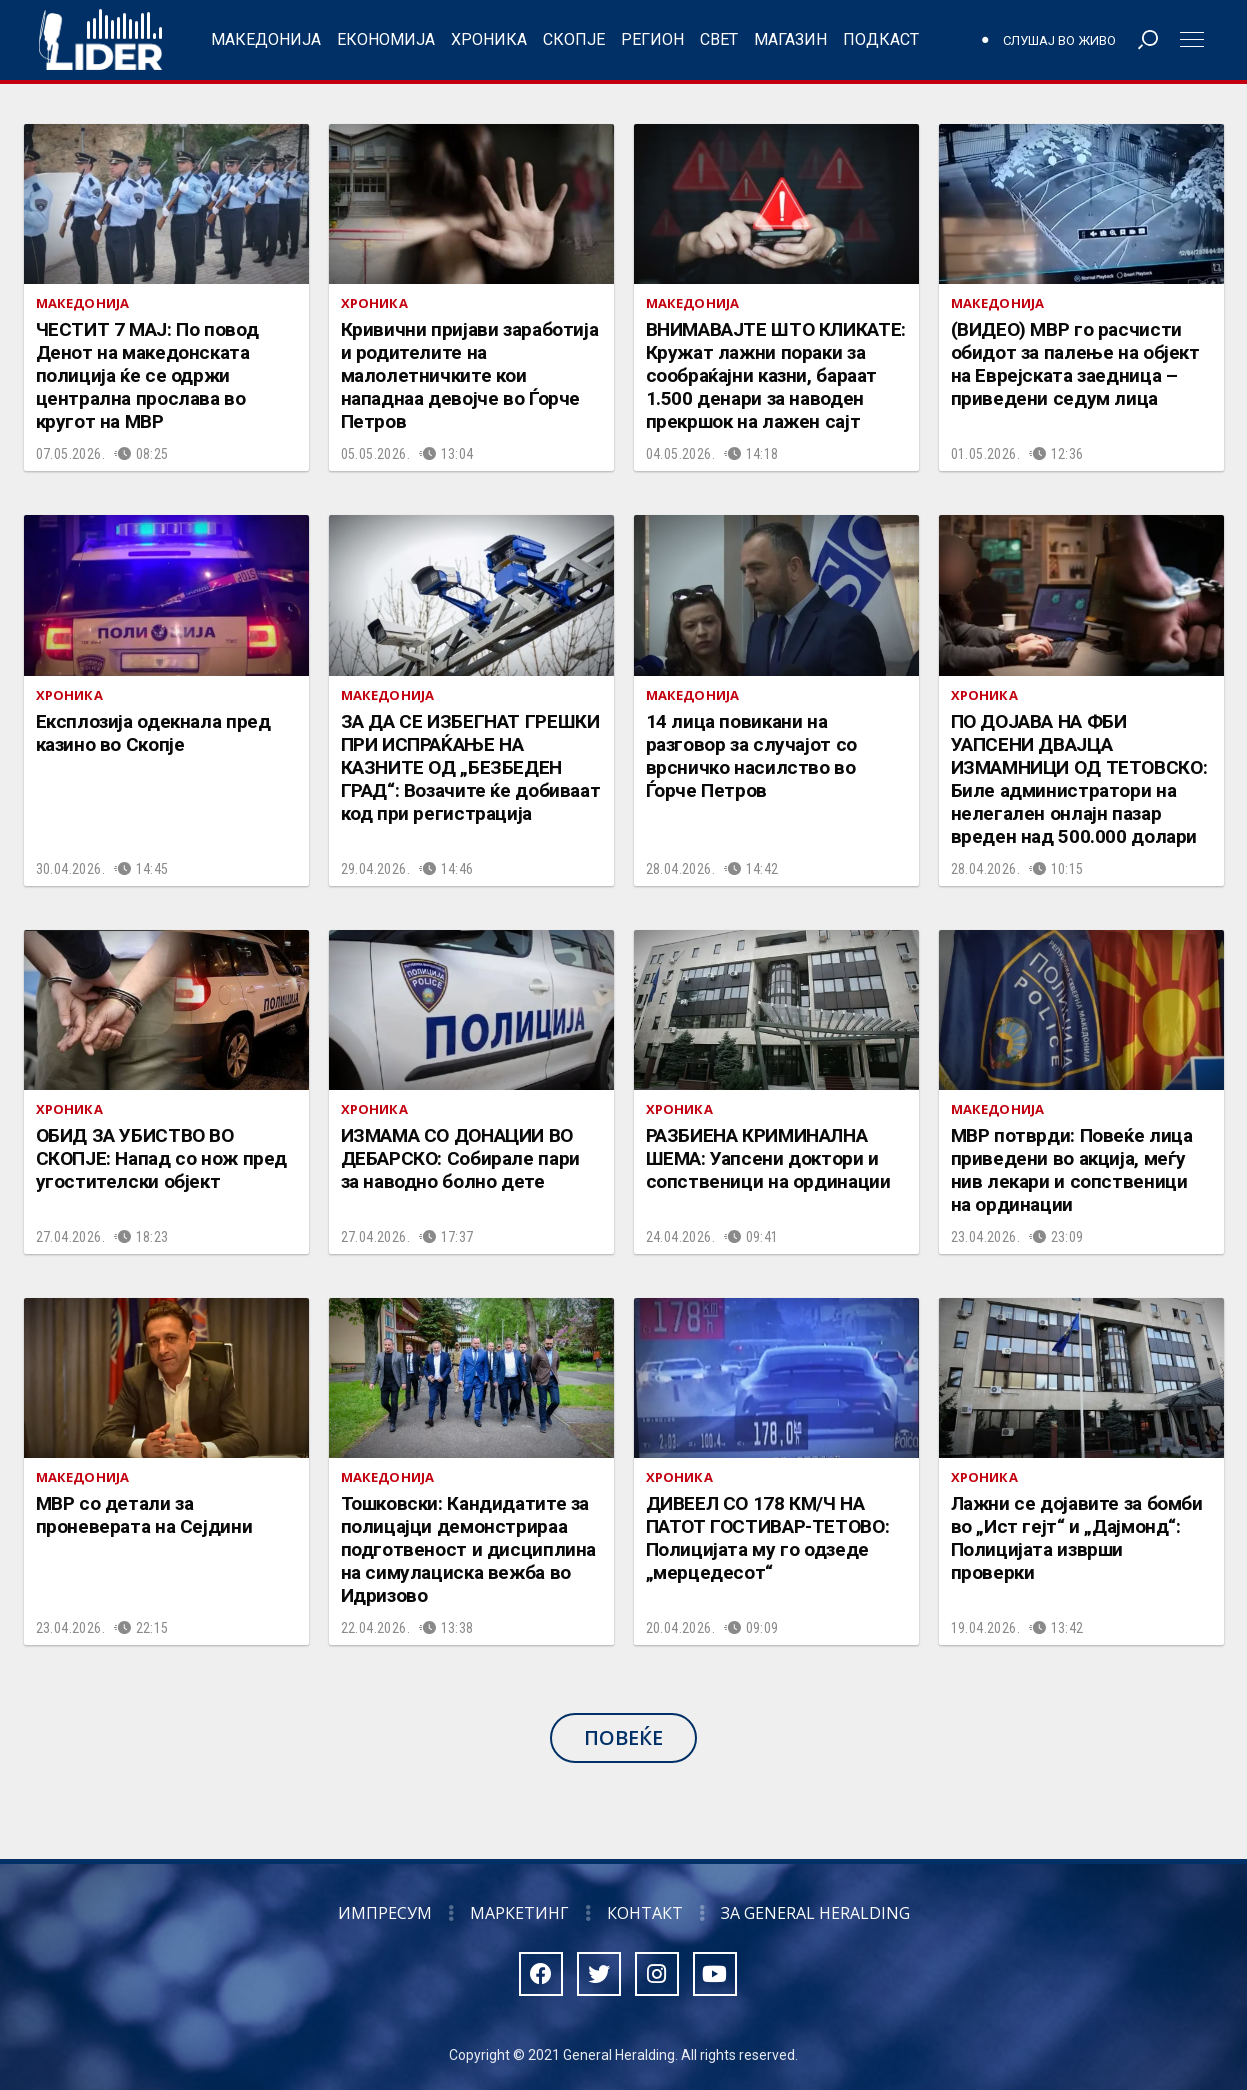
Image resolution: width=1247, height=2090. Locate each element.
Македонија (266, 39)
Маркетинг (519, 1913)
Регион (652, 39)
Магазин (790, 39)
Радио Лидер (100, 40)
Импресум (385, 1913)
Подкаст (881, 39)
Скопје (574, 39)
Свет (719, 39)
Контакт (645, 1913)
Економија (386, 39)
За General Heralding (815, 1913)
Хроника (489, 39)
